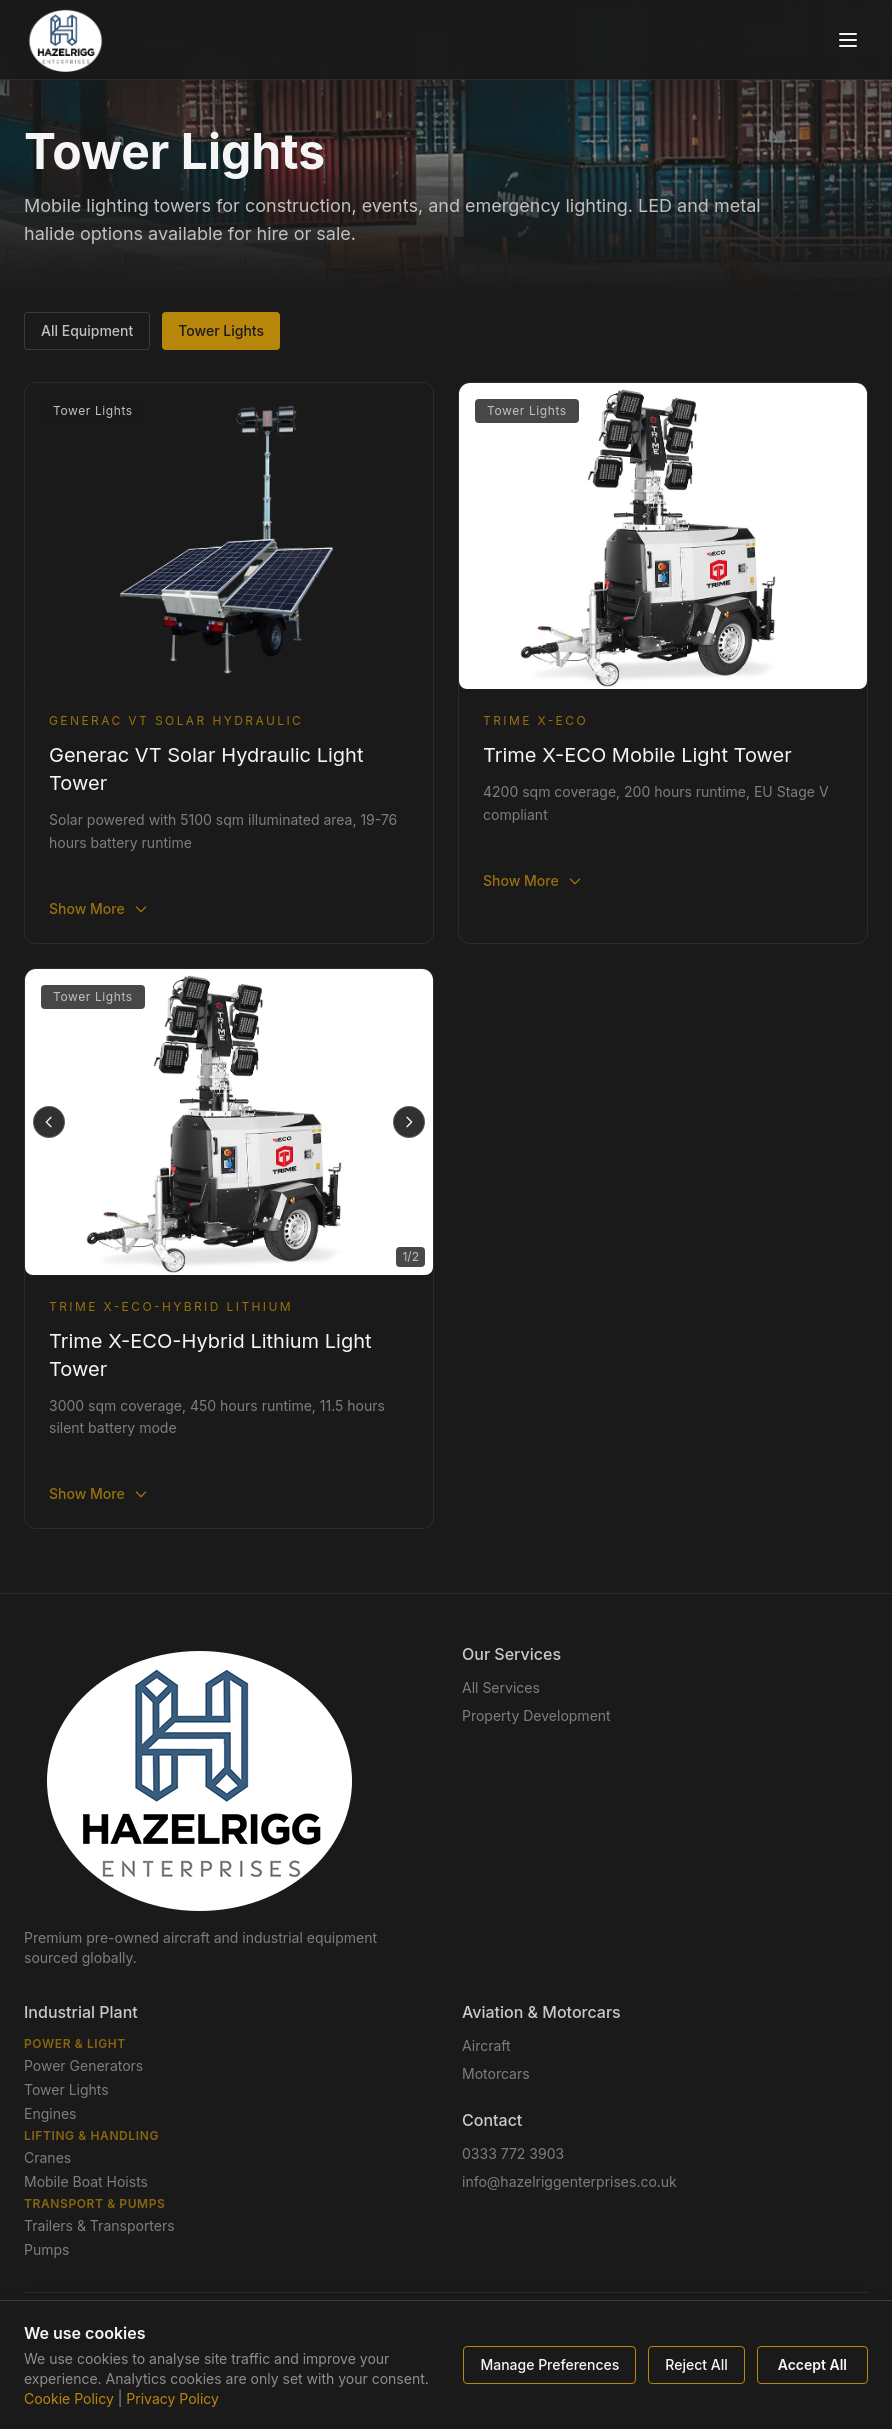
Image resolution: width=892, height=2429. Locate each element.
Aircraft (486, 2045)
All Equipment (87, 330)
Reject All (696, 2364)
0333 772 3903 (513, 2153)
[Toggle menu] (848, 40)
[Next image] (409, 1122)
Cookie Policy (69, 2398)
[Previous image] (49, 1122)
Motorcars (496, 2073)
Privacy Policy (172, 2398)
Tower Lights (66, 2089)
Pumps (46, 2249)
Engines (50, 2113)
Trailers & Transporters (99, 2225)
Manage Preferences (549, 2364)
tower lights (221, 330)
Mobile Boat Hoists (86, 2181)
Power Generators (83, 2065)
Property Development (536, 1715)
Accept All (812, 2364)
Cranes (47, 2157)
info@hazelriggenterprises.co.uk (569, 2181)
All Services (501, 1687)
